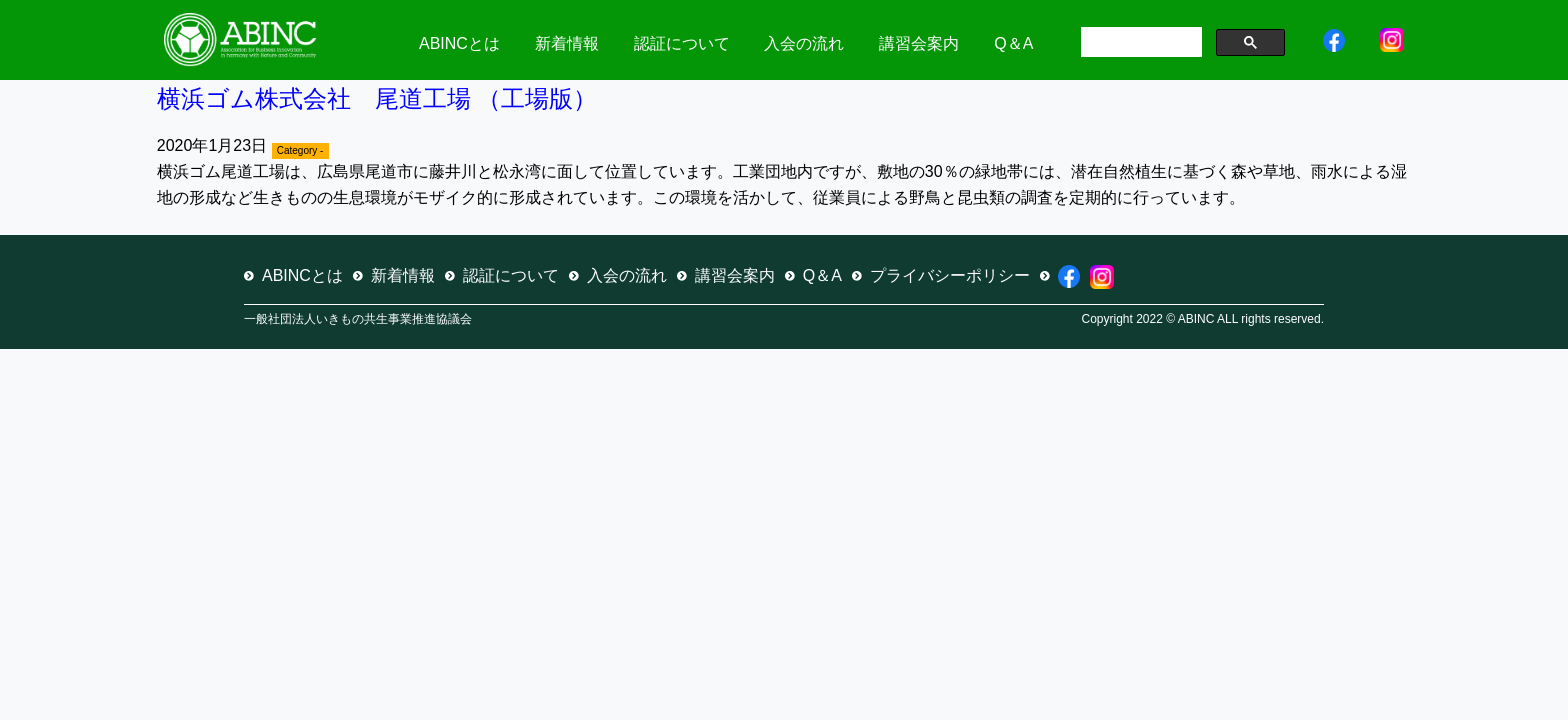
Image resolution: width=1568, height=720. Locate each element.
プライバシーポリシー (950, 275)
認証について (682, 43)
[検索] (1139, 44)
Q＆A (1013, 43)
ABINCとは (459, 43)
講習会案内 (919, 43)
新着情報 (567, 43)
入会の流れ (804, 43)
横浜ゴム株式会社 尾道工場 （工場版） (377, 98)
